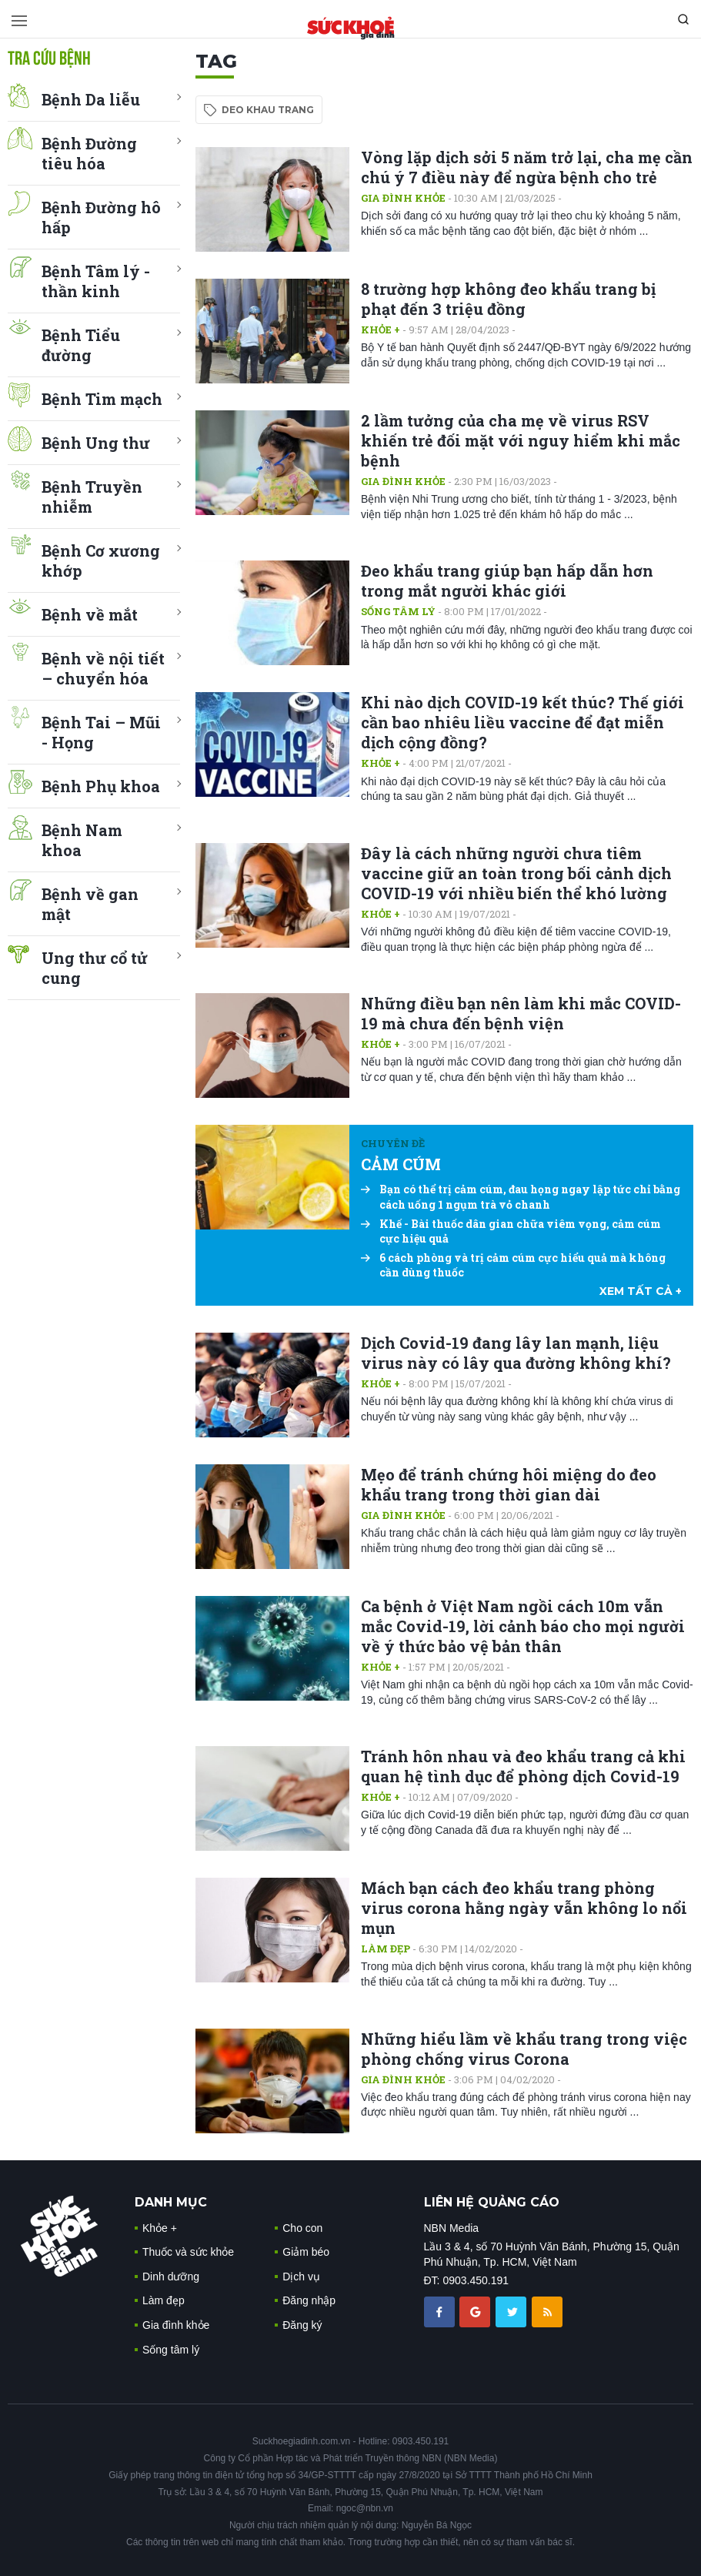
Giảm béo (305, 2252)
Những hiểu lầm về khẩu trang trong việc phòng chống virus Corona (524, 2049)
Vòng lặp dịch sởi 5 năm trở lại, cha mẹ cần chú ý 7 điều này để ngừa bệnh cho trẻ (527, 167)
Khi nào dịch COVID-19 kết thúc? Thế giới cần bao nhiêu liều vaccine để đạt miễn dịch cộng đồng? (522, 722)
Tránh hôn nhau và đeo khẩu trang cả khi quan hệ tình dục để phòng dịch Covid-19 (523, 1766)
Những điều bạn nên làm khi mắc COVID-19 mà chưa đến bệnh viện (521, 1013)
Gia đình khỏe (403, 198)
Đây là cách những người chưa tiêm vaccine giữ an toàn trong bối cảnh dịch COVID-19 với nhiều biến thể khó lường (516, 873)
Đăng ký (302, 2325)
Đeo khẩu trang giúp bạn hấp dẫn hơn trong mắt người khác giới (507, 580)
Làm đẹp (385, 1948)
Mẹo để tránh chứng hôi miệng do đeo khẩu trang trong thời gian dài (508, 1484)
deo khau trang (268, 109)
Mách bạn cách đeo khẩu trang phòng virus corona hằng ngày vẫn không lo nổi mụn (524, 1908)
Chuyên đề (393, 1143)
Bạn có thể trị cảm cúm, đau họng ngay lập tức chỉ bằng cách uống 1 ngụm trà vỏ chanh (520, 1197)
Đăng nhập (308, 2300)
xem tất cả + (640, 1291)
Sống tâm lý (398, 611)
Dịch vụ (301, 2276)
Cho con (302, 2228)
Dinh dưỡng (170, 2276)
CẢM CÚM (401, 1164)
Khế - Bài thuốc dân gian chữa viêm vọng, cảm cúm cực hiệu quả (511, 1231)
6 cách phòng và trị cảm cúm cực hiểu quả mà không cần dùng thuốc (513, 1265)
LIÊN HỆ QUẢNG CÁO (491, 2202)
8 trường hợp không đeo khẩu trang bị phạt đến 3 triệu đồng (508, 299)
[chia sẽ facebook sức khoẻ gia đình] (441, 2311)
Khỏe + (380, 329)
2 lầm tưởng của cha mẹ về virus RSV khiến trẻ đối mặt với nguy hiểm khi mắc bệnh (520, 440)
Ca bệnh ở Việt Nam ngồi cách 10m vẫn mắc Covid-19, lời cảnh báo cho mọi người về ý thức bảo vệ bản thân (523, 1626)
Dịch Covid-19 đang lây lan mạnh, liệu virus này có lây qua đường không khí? (516, 1353)
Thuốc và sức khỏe (188, 2252)
